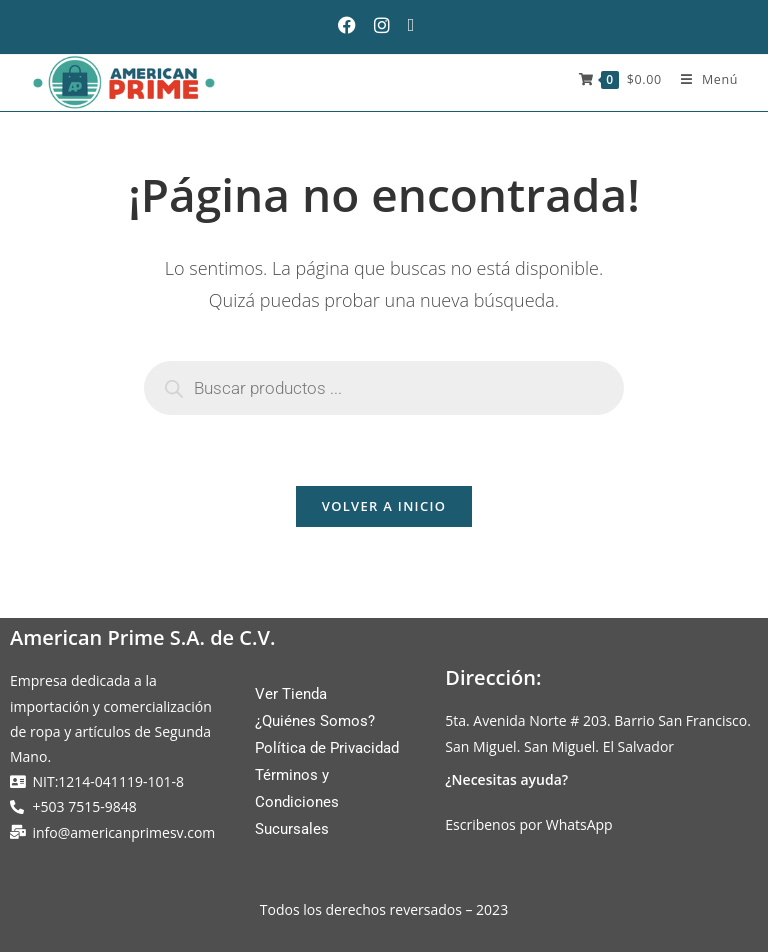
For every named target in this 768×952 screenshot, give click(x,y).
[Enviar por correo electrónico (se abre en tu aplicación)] (418, 24)
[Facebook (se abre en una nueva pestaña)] (355, 25)
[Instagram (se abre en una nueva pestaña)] (389, 25)
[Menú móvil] (702, 79)
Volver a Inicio (384, 506)
